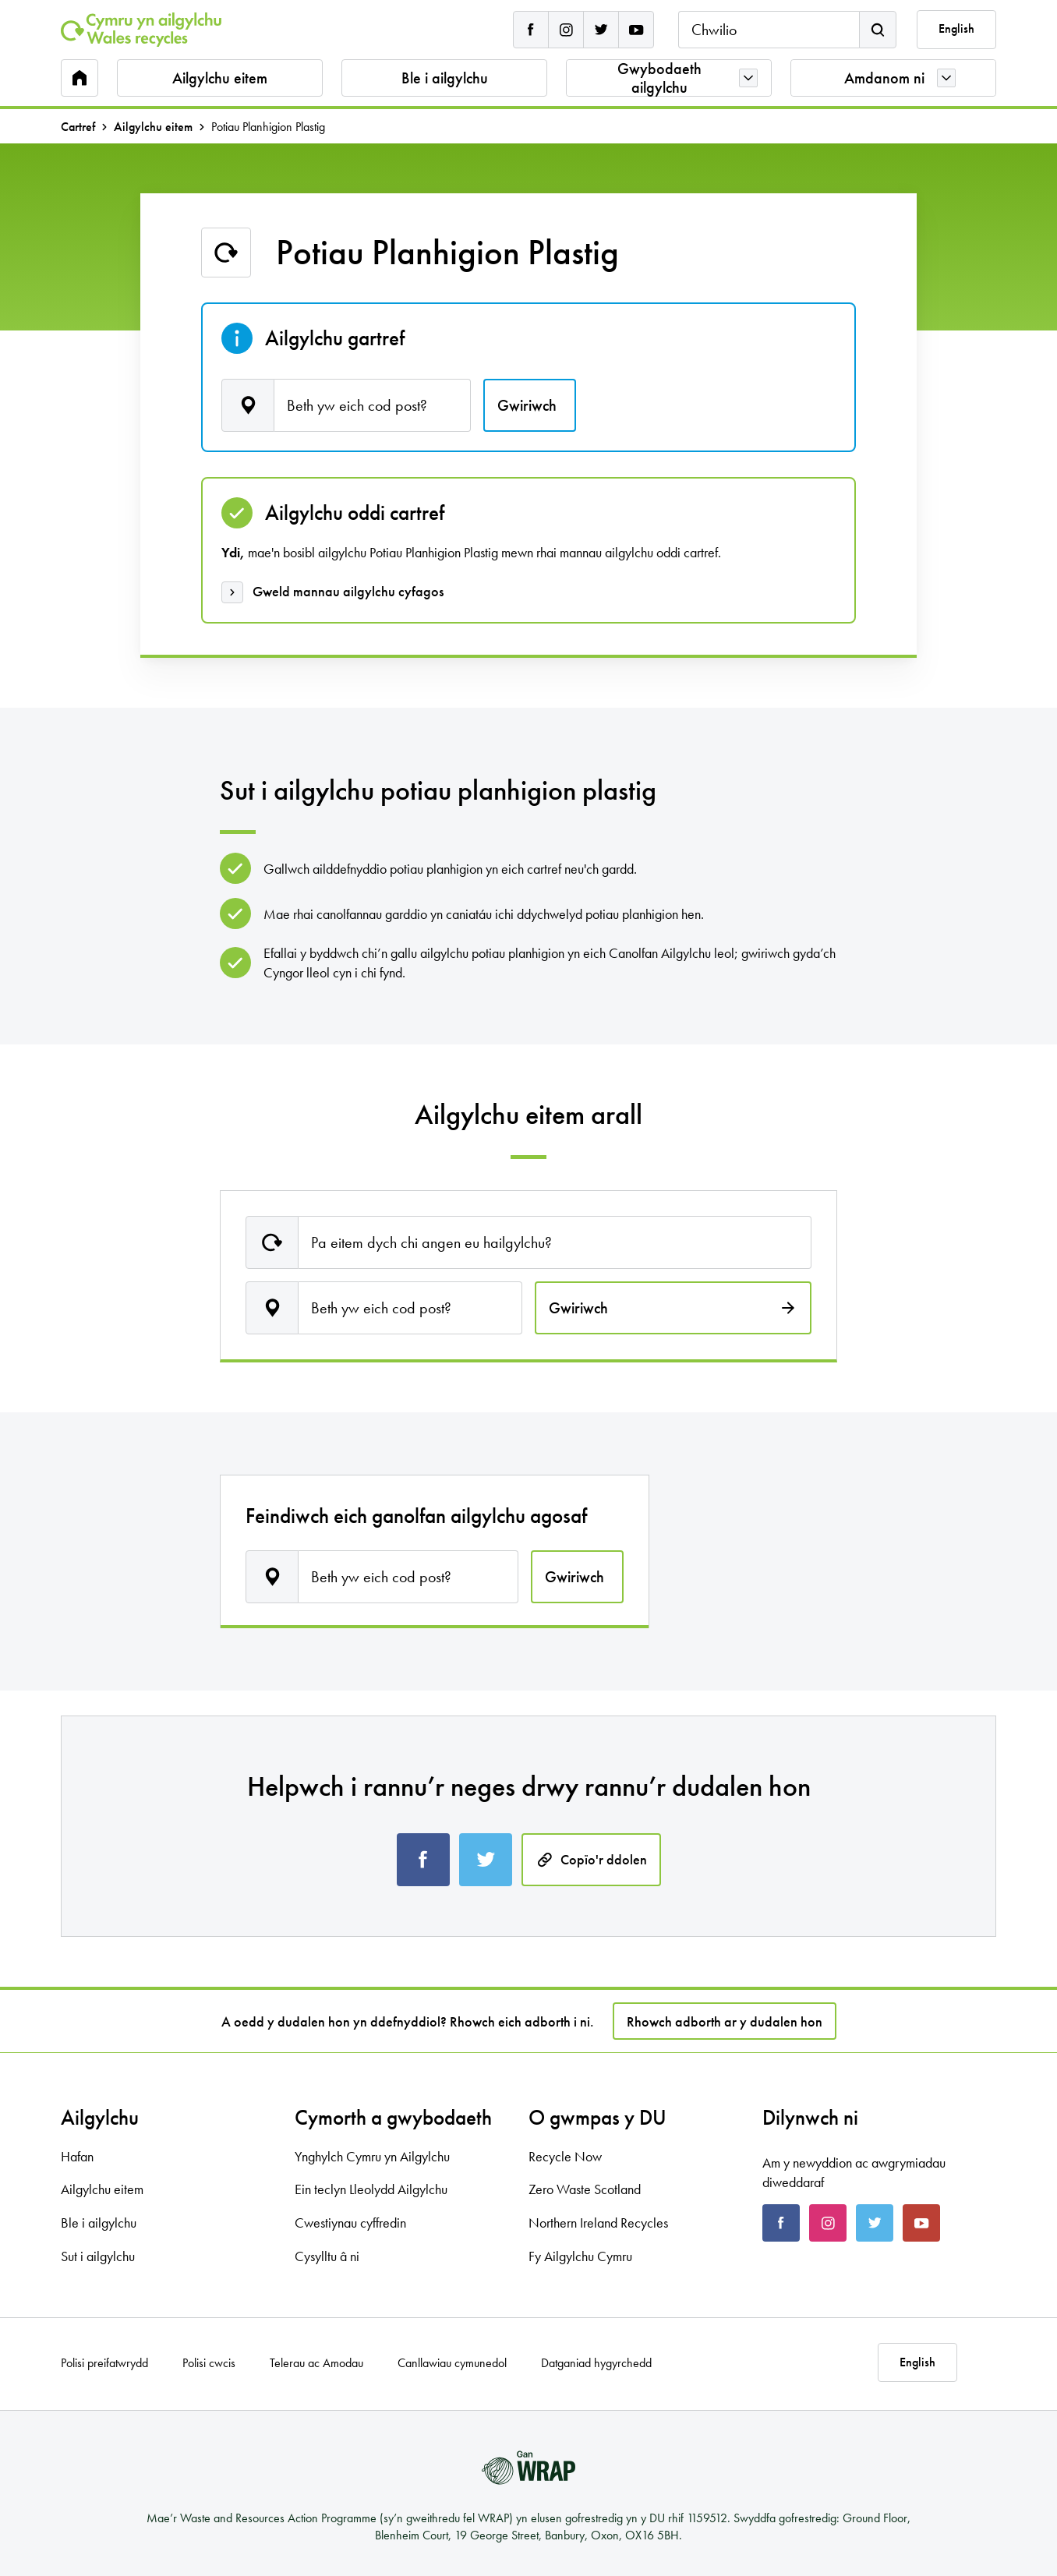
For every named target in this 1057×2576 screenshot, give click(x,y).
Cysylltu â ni (327, 2256)
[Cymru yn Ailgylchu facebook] (531, 29)
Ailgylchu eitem (219, 78)
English (956, 29)
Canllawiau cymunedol (452, 2363)
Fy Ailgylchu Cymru (580, 2256)
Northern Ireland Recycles (598, 2222)
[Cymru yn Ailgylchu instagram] (566, 29)
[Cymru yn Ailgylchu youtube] (636, 29)
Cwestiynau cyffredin (350, 2222)
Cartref (78, 127)
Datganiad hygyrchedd (596, 2363)
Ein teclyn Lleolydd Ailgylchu (371, 2189)
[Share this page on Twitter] (486, 1860)
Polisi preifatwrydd (104, 2363)
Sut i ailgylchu (98, 2256)
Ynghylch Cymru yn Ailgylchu (372, 2156)
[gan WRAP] (528, 2467)
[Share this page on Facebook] (423, 1860)
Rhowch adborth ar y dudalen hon (724, 2021)
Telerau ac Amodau (316, 2363)
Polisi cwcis (208, 2363)
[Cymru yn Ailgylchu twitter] (601, 29)
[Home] (141, 29)
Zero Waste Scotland (584, 2189)
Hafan (77, 2156)
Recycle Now (565, 2156)
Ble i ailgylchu (444, 78)
